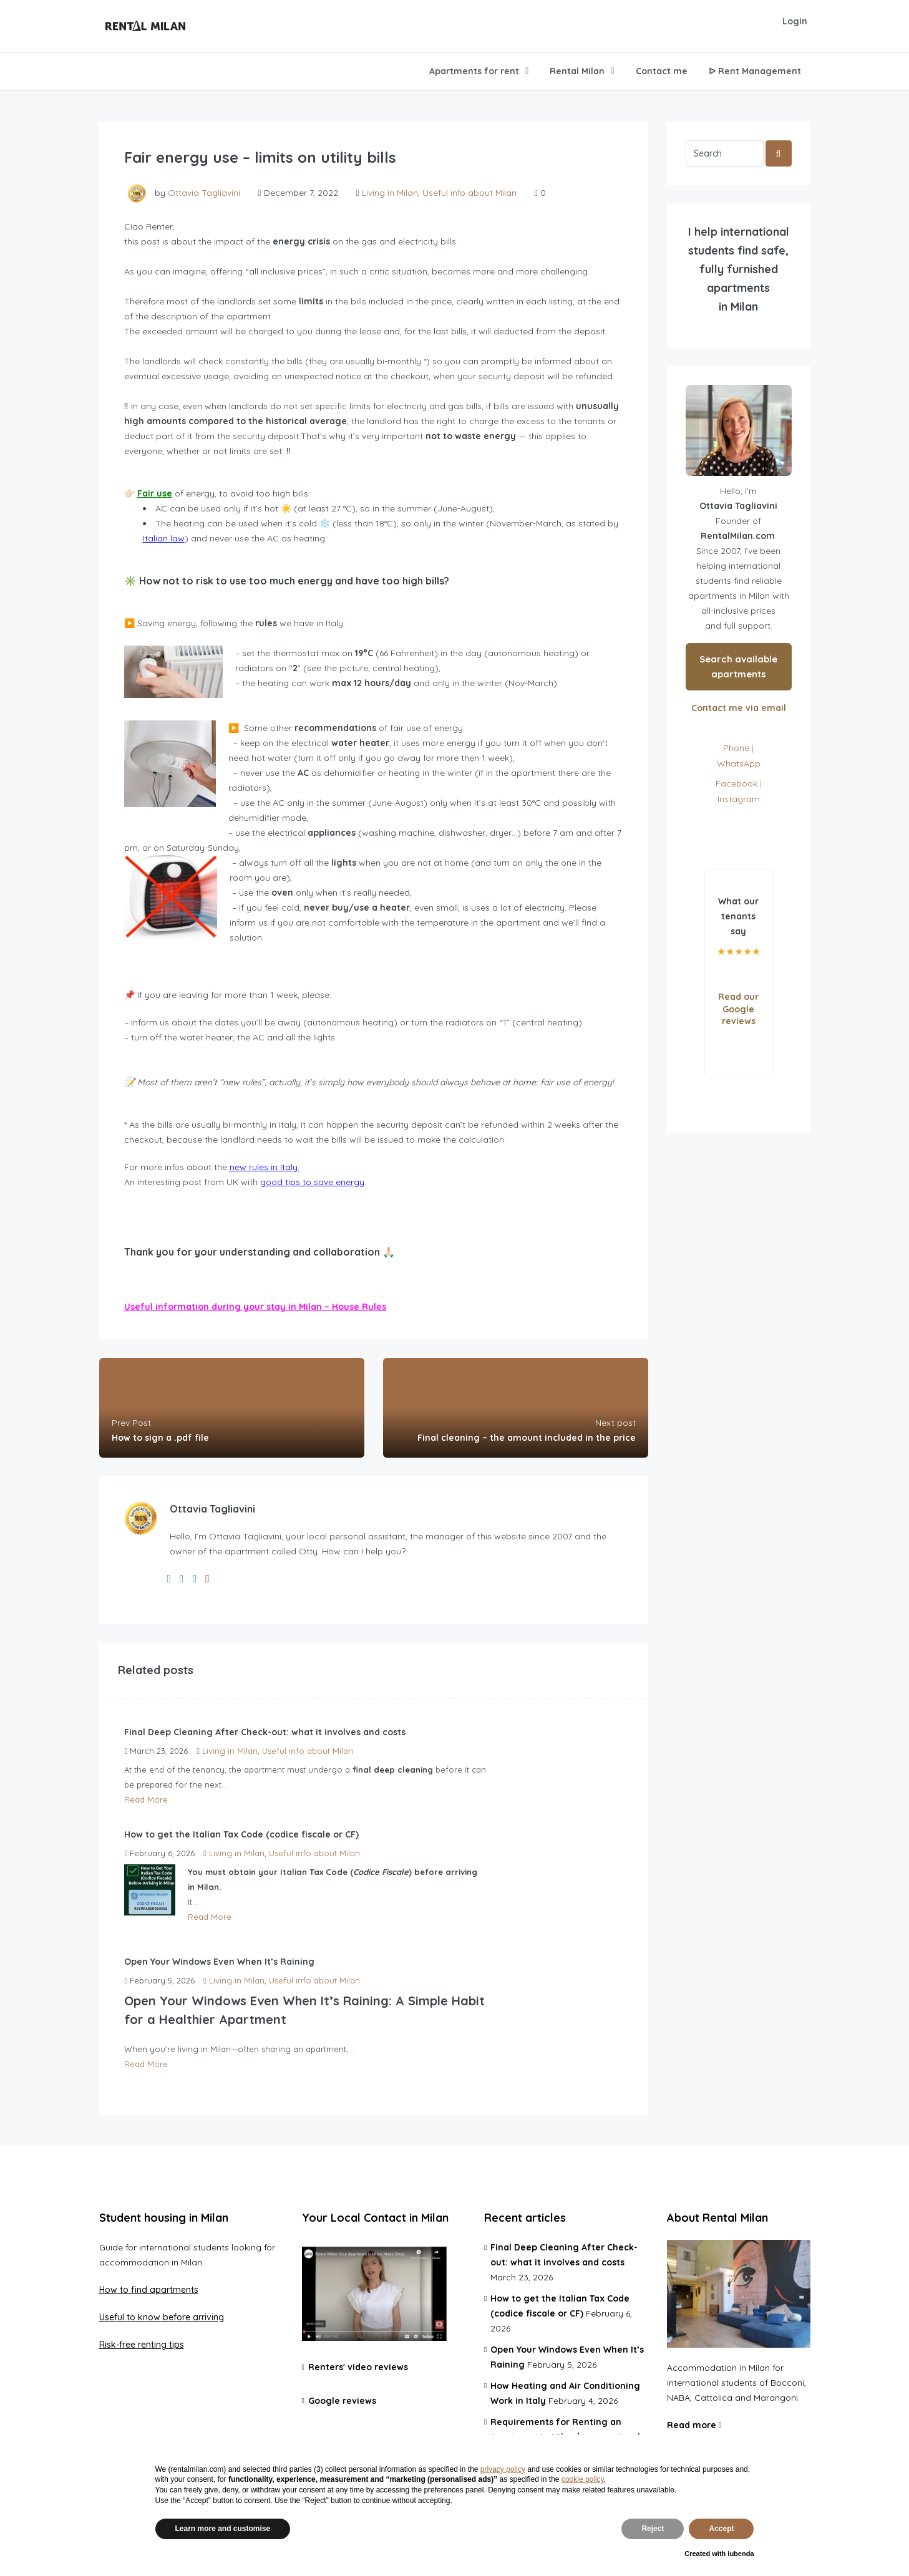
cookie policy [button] (582, 2479)
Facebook (736, 783)
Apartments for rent (474, 71)
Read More (146, 1799)
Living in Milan (390, 192)
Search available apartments (738, 666)
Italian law (164, 538)
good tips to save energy (312, 1182)
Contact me (662, 71)
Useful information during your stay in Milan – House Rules (255, 1306)
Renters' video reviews (358, 2367)
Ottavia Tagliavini (204, 192)
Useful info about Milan (469, 192)
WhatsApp (739, 763)
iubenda (740, 2553)
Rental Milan (577, 71)
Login (794, 21)
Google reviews (342, 2400)
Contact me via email (738, 708)
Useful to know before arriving (161, 2317)
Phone (736, 747)
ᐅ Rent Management (755, 71)
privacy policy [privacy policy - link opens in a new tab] (502, 2469)
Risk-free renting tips (141, 2344)
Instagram (738, 799)
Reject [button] (652, 2528)
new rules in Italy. (264, 1167)
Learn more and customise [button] (223, 2528)
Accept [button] (721, 2528)
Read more (694, 2425)
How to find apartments (148, 2289)
